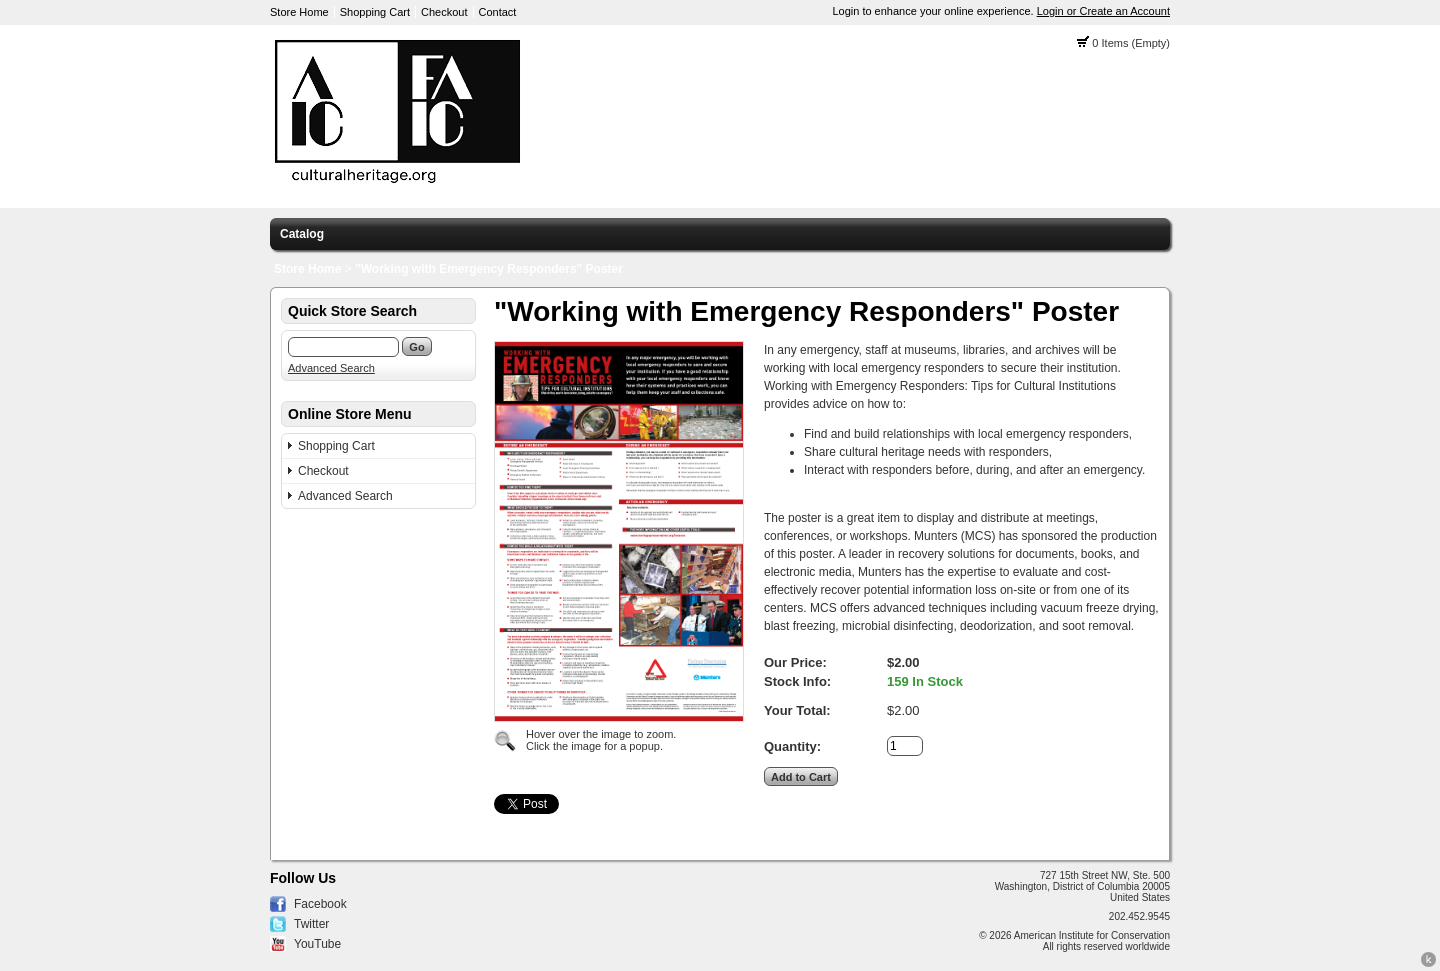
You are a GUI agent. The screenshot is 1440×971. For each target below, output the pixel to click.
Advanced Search (331, 368)
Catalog (302, 234)
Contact (498, 12)
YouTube (317, 944)
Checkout (444, 12)
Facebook (320, 904)
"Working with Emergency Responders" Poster (489, 269)
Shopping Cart (375, 12)
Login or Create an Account (1103, 11)
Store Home (299, 12)
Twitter (311, 924)
